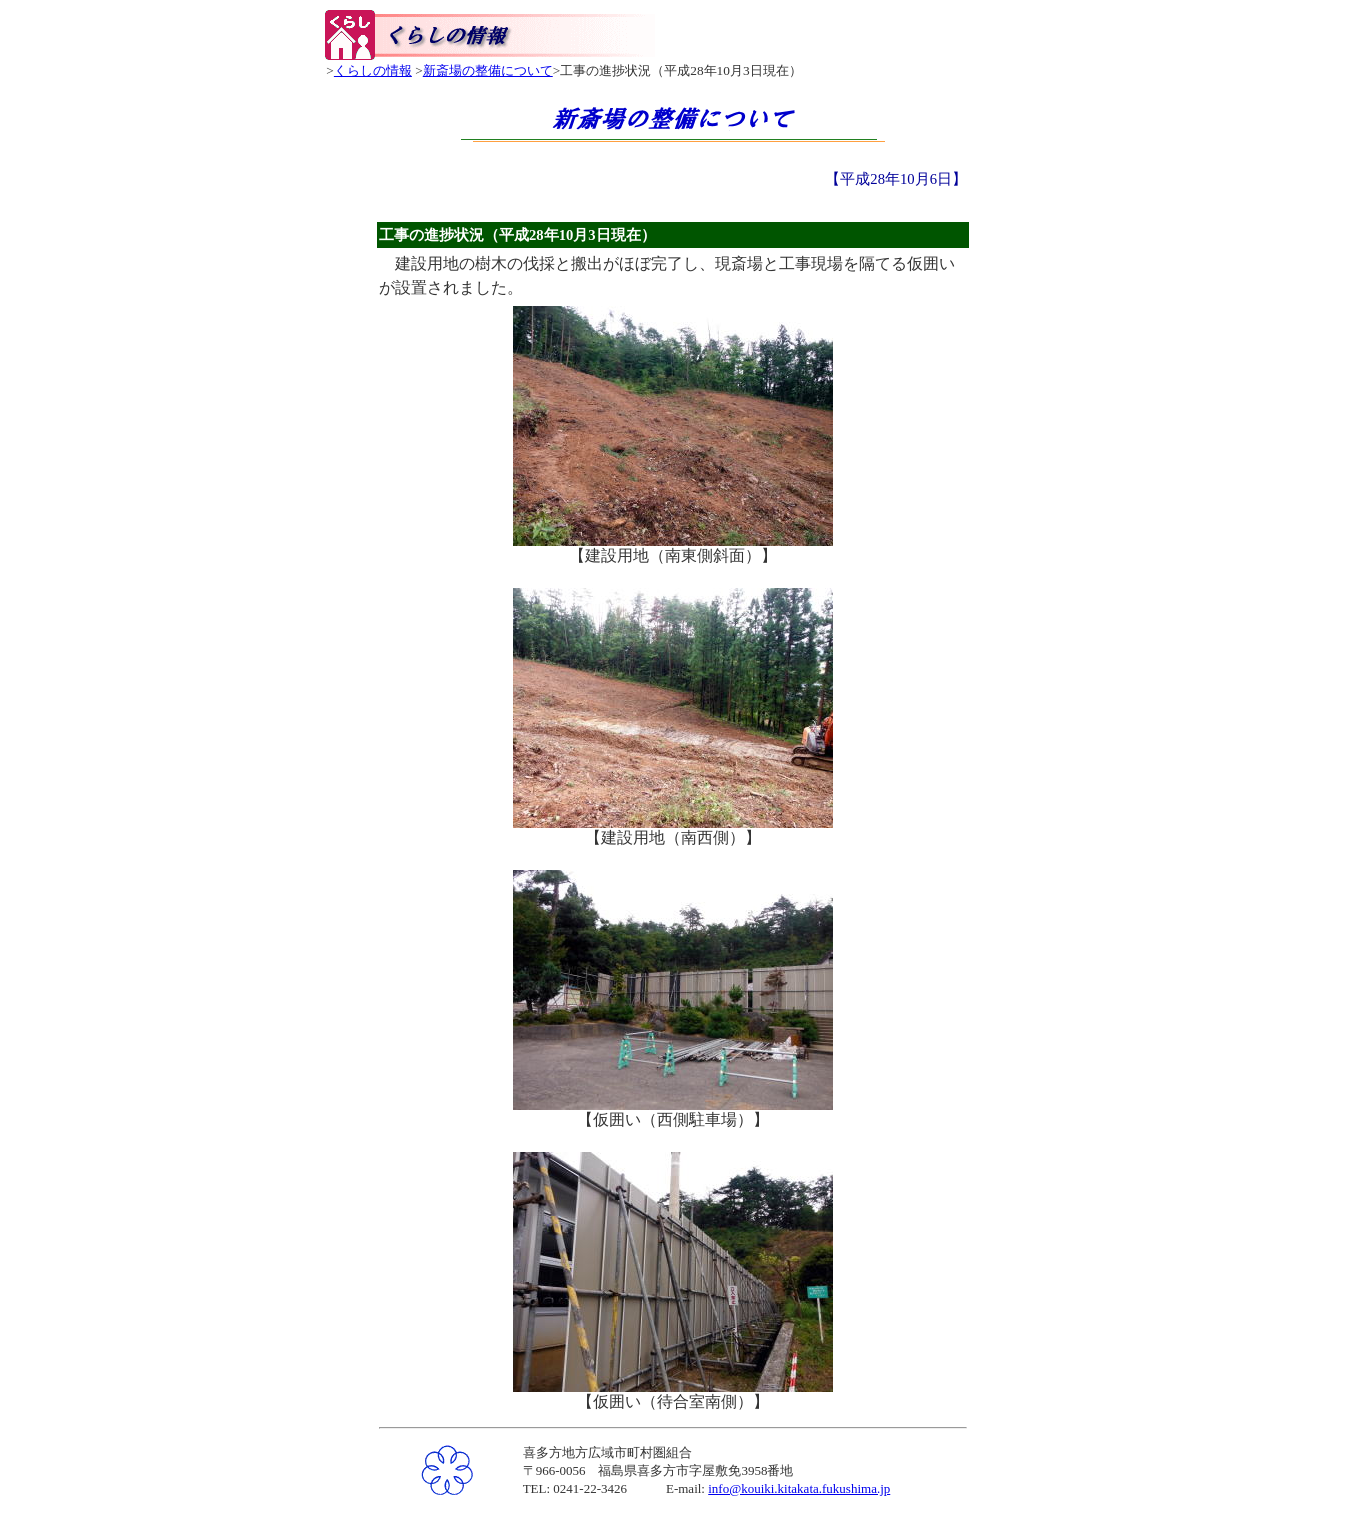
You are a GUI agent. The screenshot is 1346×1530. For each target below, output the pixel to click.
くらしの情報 (373, 70)
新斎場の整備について (488, 70)
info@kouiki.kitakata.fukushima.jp (799, 1488)
